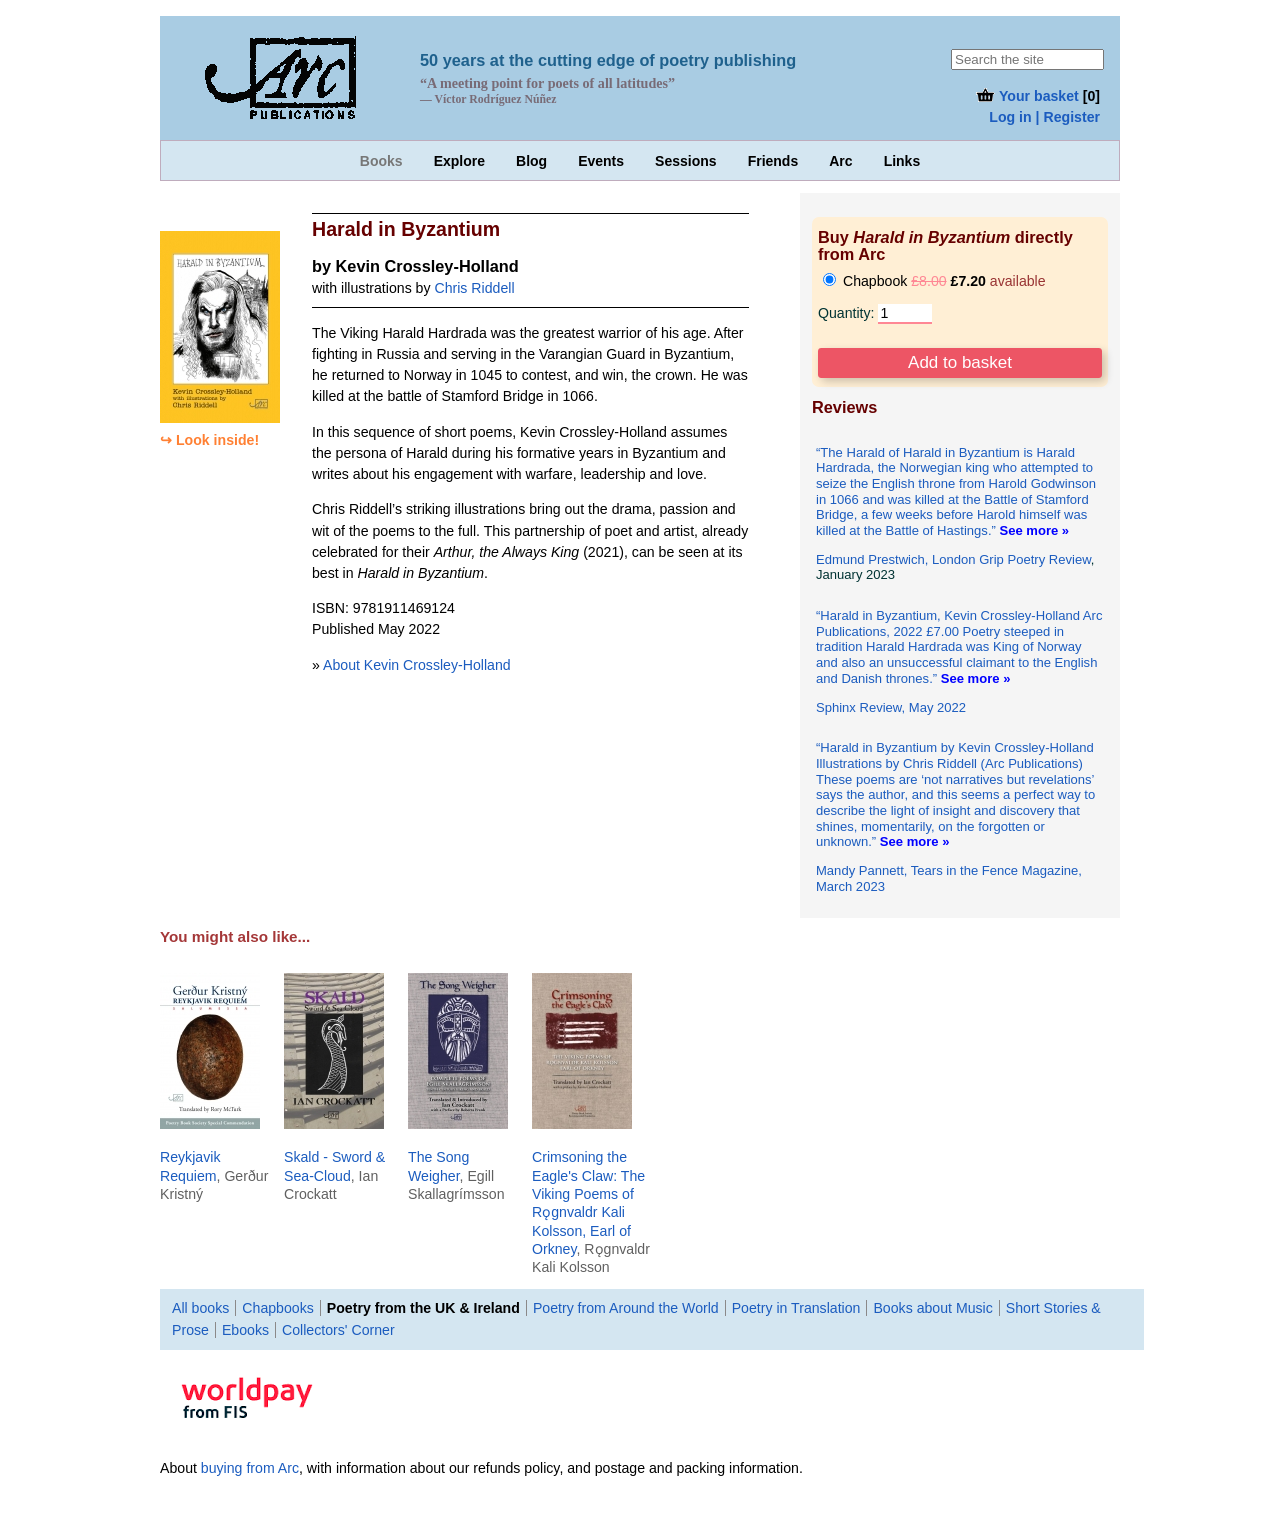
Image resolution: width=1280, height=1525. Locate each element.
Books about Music (932, 1308)
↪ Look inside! (209, 440)
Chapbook (934, 281)
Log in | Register (1044, 117)
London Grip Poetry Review (1011, 559)
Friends (773, 161)
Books (381, 161)
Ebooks (245, 1330)
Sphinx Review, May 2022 (891, 707)
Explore (459, 161)
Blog (531, 161)
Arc (840, 161)
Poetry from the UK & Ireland (423, 1308)
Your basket (1026, 96)
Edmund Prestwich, (874, 559)
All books (200, 1308)
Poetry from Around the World (626, 1308)
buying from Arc (250, 1468)
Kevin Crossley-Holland (427, 266)
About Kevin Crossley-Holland (417, 665)
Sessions (685, 161)
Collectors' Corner (338, 1330)
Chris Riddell (474, 288)
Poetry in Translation (796, 1308)
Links (902, 161)
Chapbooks (277, 1308)
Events (601, 161)
